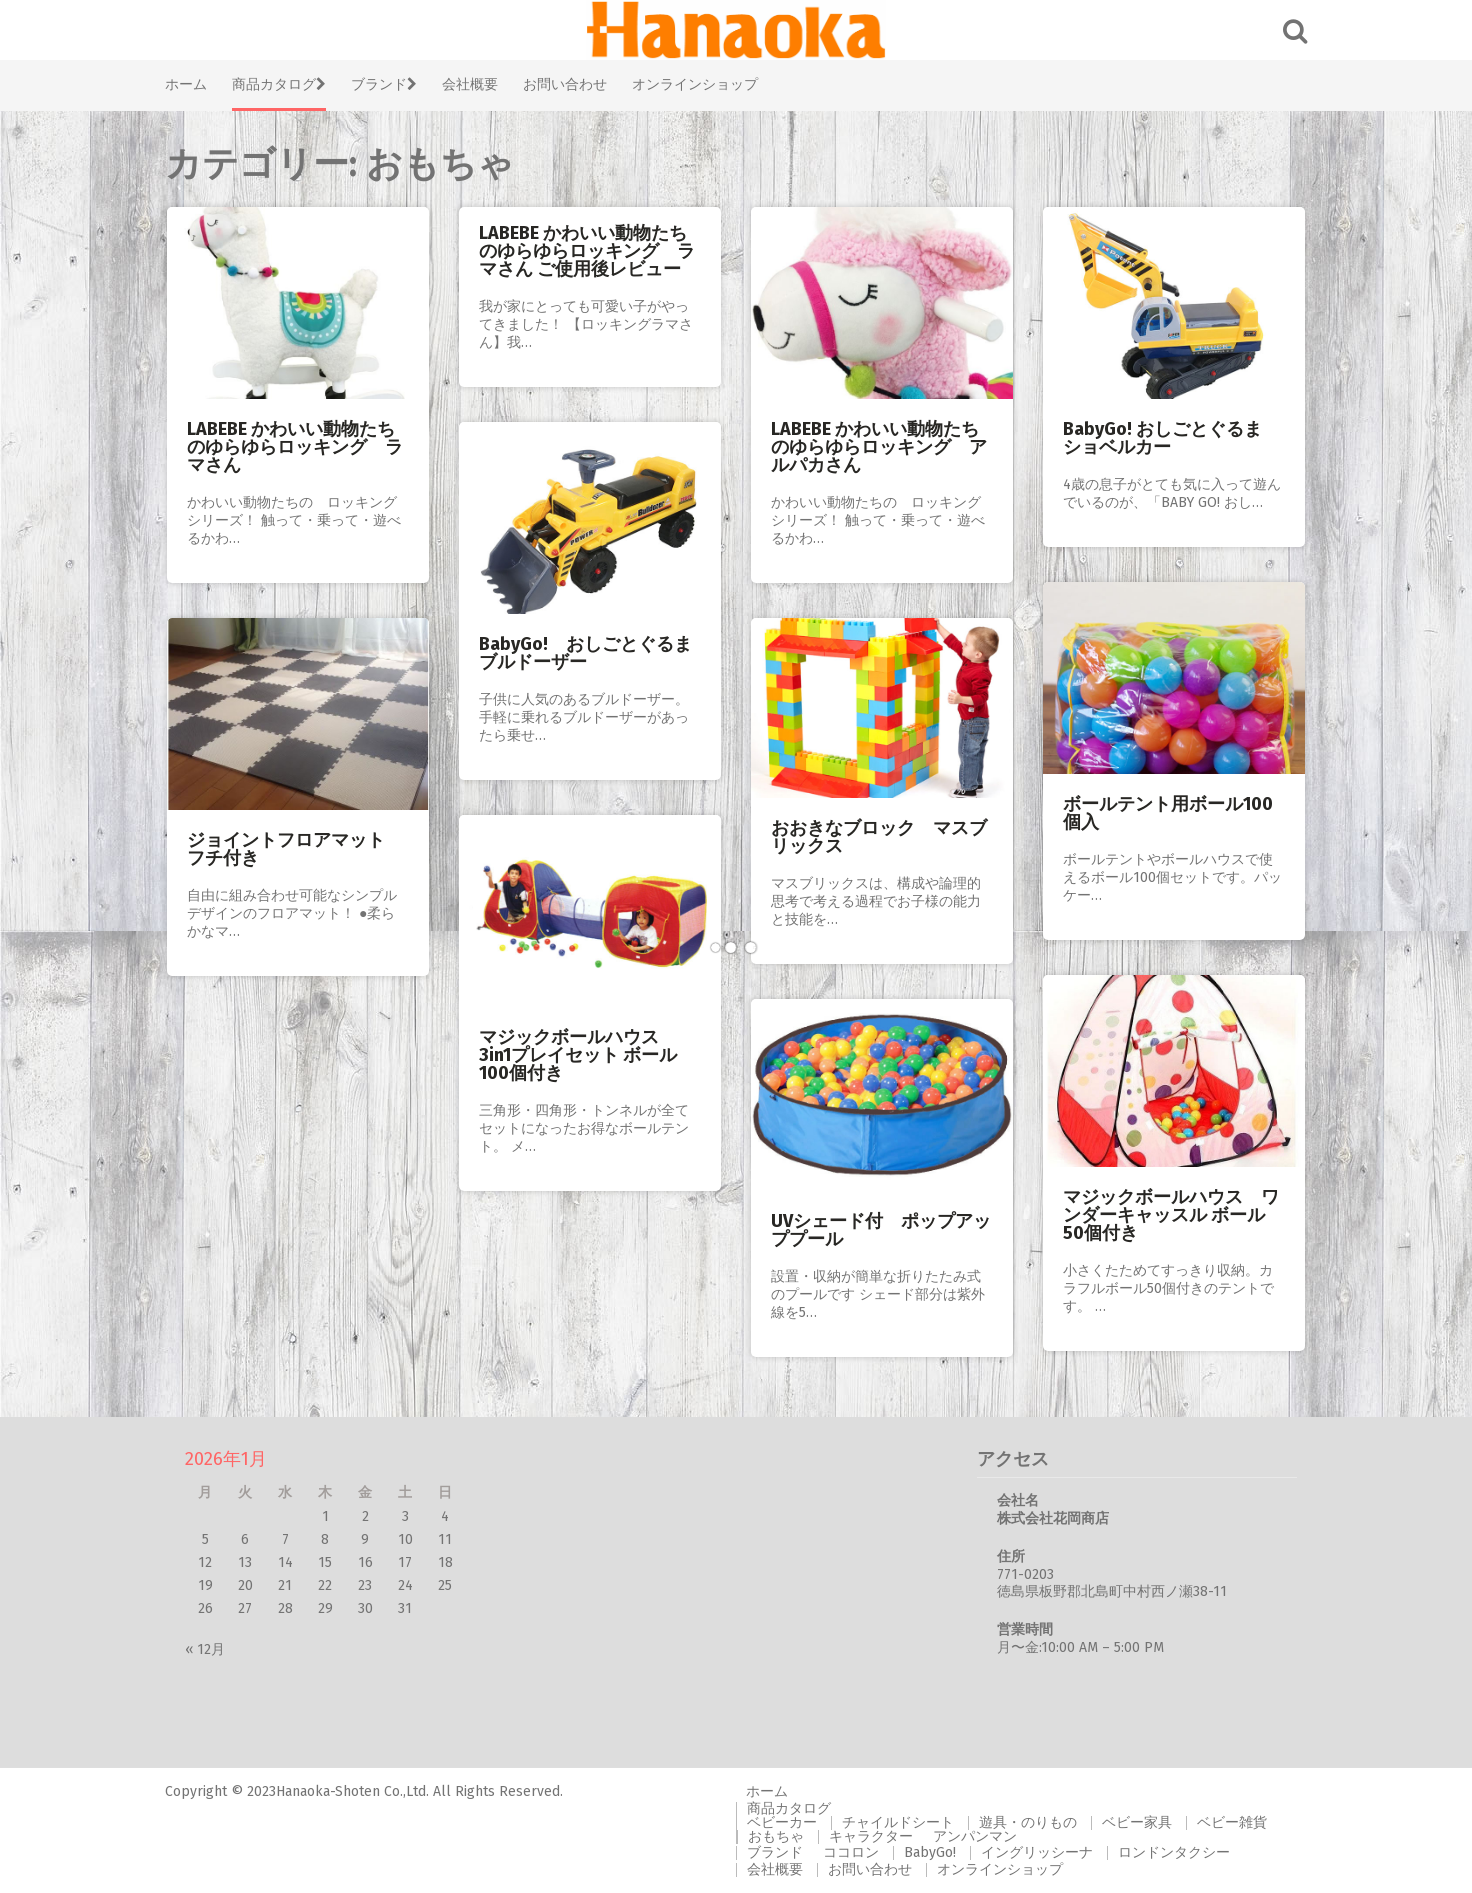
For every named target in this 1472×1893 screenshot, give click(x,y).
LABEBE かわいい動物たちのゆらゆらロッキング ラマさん (295, 447)
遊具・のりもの (1028, 1822)
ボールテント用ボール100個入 (1168, 813)
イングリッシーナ (1037, 1852)
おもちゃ (776, 1836)
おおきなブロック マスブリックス (879, 837)
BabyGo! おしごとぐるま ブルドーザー (585, 653)
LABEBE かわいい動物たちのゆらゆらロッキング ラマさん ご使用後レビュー (587, 251)
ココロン (851, 1852)
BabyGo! (930, 1852)
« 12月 (205, 1649)
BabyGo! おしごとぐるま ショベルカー (1171, 438)
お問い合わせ (565, 84)
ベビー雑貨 (1232, 1822)
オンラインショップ (695, 84)
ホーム (186, 84)
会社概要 (470, 84)
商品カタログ (279, 84)
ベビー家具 (1137, 1822)
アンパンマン (975, 1836)
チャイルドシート (898, 1822)
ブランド (384, 84)
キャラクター (871, 1836)
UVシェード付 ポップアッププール (881, 1230)
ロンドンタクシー (1174, 1852)
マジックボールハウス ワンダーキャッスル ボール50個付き (1171, 1215)
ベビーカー (782, 1822)
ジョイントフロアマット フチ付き (295, 849)
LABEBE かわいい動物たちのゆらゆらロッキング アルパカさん (879, 447)
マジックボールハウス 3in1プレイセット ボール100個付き (578, 1055)
